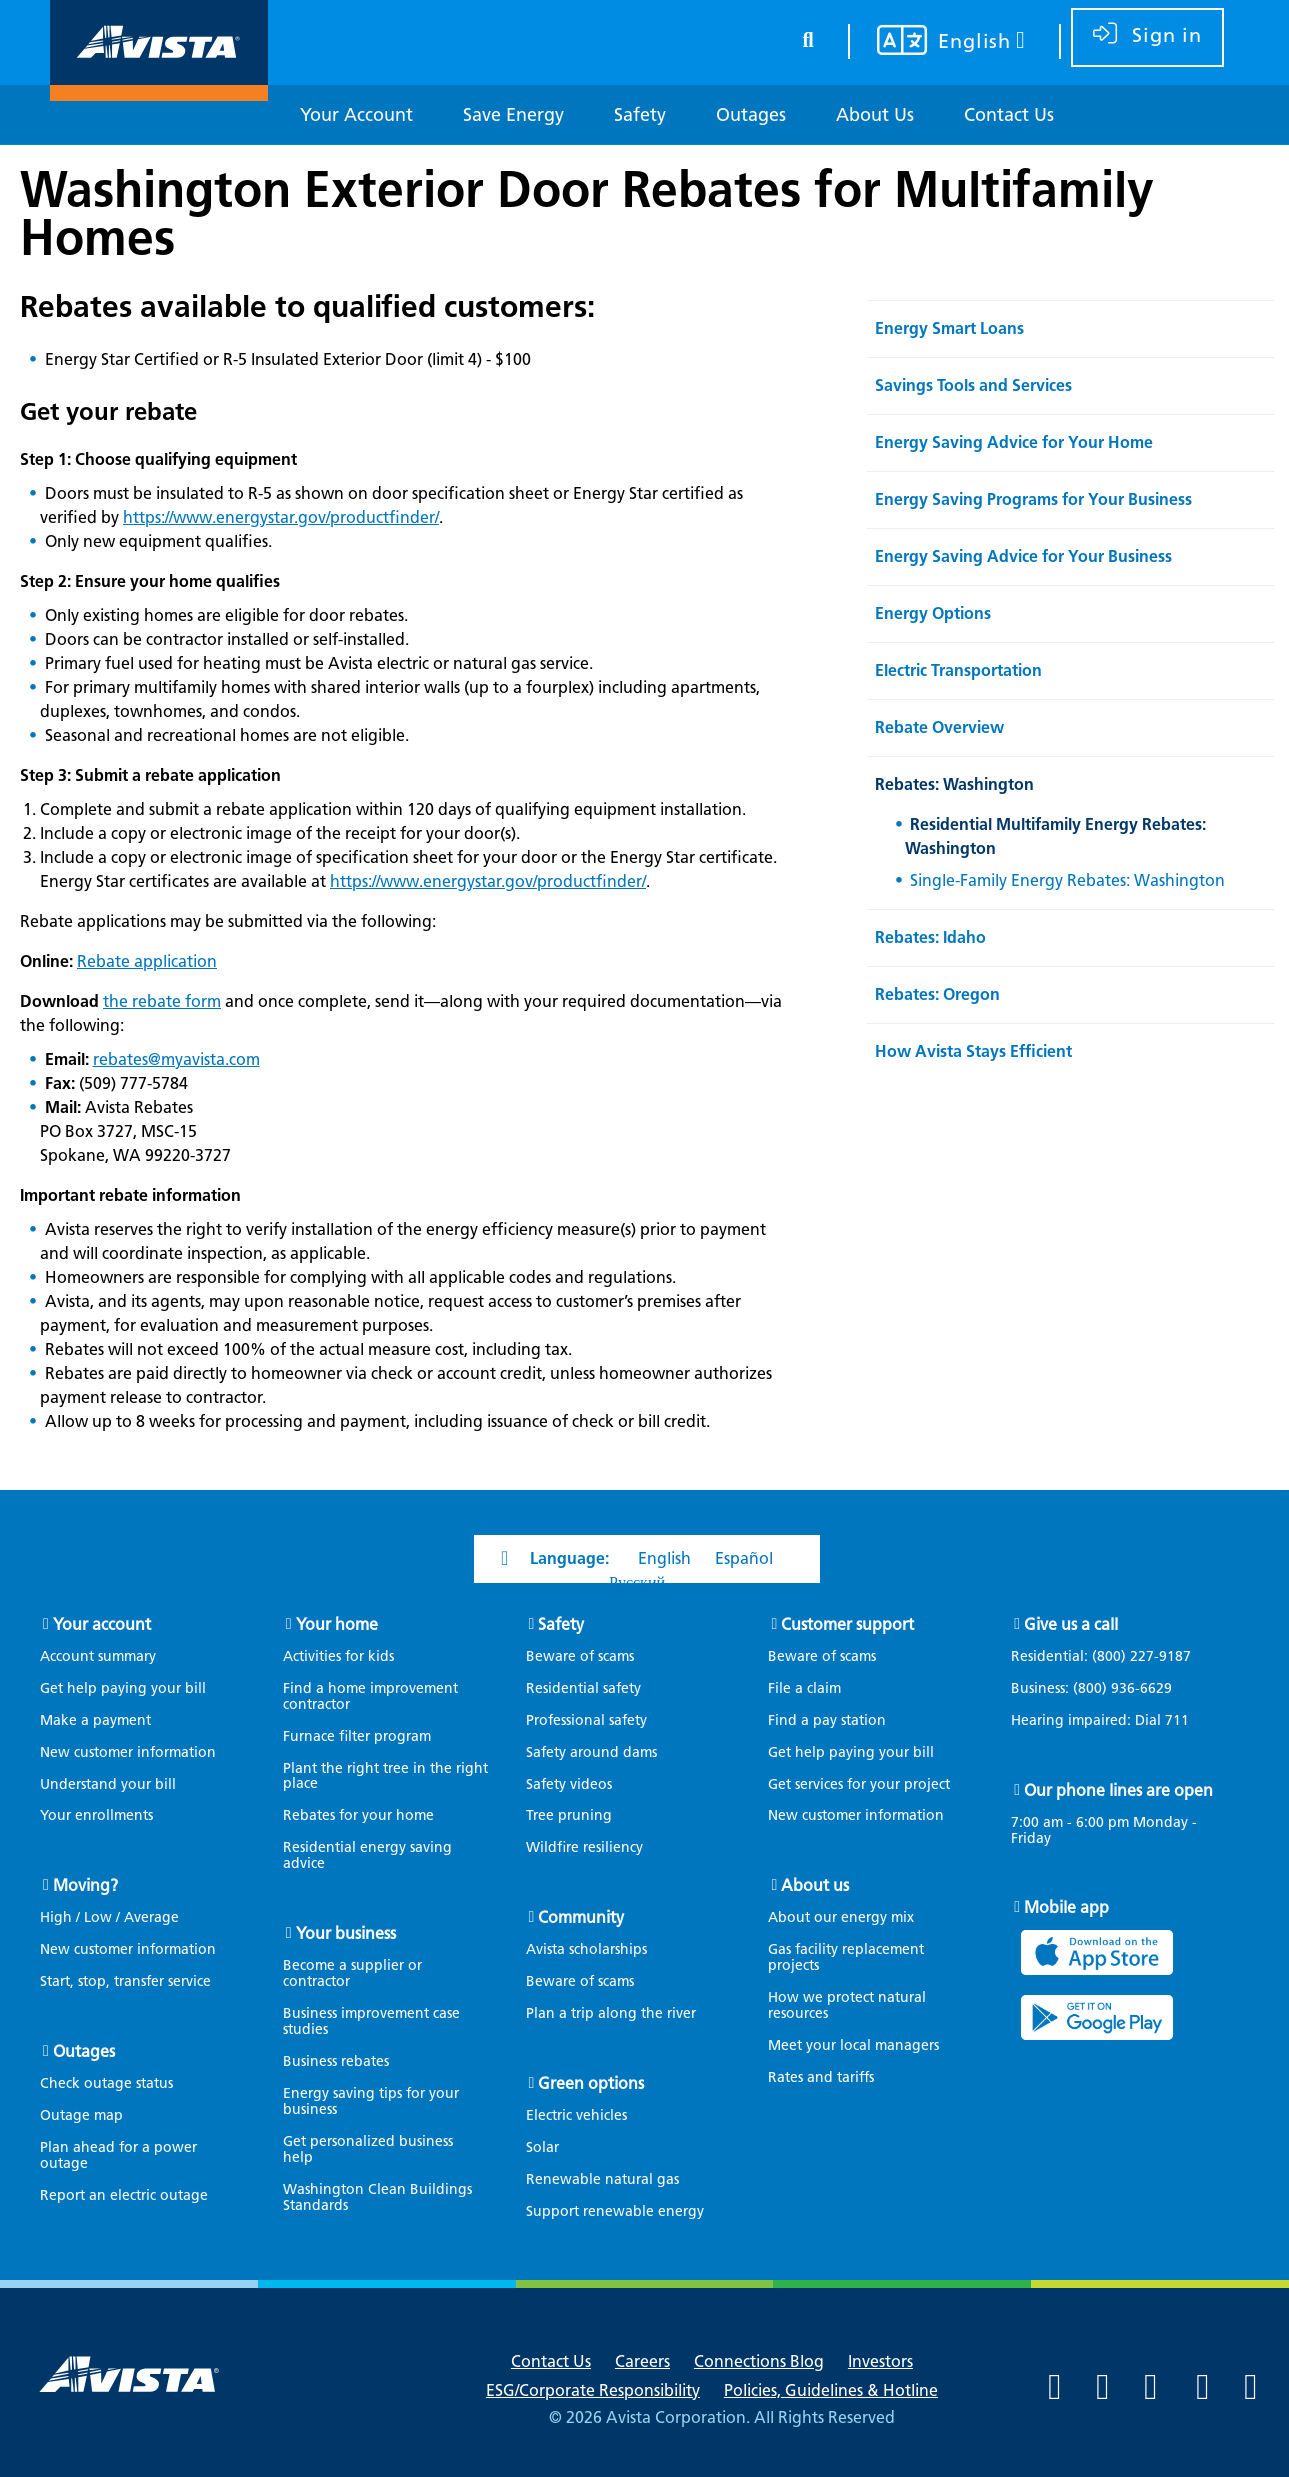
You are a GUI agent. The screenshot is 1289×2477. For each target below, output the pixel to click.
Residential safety (583, 1688)
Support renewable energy (615, 2211)
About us (815, 1885)
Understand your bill (108, 1784)
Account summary (98, 1656)
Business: (1101, 1689)
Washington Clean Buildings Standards (377, 2197)
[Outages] (751, 115)
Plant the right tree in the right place (385, 1776)
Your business (346, 1933)
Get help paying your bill (123, 1688)
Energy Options (933, 613)
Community (581, 1917)
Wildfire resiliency (584, 1847)
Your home (337, 1624)
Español (744, 1558)
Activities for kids (338, 1656)
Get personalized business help (368, 2149)
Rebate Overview (939, 727)
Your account (102, 1624)
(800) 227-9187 (1139, 1656)
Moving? (85, 1885)
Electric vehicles (576, 2115)
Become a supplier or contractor (352, 1973)
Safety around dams (591, 1752)
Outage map (81, 2115)
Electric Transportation (958, 670)
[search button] (808, 36)
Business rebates (336, 2061)
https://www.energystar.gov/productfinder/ (281, 517)
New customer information (128, 1752)
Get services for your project (859, 1784)
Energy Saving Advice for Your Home (1014, 442)
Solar (542, 2147)
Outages (84, 2051)
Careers (642, 2361)
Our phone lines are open (1118, 1790)
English (664, 1558)
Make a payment (95, 1720)
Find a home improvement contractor (370, 1696)
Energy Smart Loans (949, 328)
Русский (637, 1582)
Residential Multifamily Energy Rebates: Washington (1055, 836)
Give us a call (1071, 1624)
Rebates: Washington (954, 784)
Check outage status (106, 2083)
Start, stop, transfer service (125, 1981)
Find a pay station (827, 1720)
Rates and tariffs (821, 2077)
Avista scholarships (586, 1949)
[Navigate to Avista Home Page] (159, 83)
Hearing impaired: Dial (1110, 1721)
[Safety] (640, 115)
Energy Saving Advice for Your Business (1023, 556)
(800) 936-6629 (1120, 1688)
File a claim (804, 1688)
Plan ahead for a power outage (118, 2155)
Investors (880, 2361)
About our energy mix (841, 1917)
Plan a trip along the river (611, 2013)
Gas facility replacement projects (846, 1957)
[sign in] (1147, 37)
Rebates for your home (358, 1815)
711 (1177, 1720)
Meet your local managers (853, 2045)
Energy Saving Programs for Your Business (1033, 499)
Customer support (847, 1624)
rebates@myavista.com (176, 1059)
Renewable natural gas (602, 2179)
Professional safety (586, 1720)
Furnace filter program (357, 1736)
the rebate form (162, 1001)
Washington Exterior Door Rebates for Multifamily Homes (587, 213)
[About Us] (875, 115)
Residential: (1111, 1657)
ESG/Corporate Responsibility (593, 2390)
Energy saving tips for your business (371, 2101)
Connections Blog (759, 2361)
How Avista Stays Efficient (973, 1051)
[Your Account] (356, 115)
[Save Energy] (513, 115)
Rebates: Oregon (937, 994)
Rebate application (147, 961)
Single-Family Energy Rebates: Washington (1067, 880)
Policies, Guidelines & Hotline (831, 2390)
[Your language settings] (938, 43)
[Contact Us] (1009, 115)
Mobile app (1066, 1907)
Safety (561, 1624)
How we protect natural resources (847, 2005)
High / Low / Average (109, 1917)
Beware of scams (580, 1656)
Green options (591, 2083)
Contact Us (551, 2361)
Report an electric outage (124, 2195)
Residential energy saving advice (367, 1855)
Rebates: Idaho (930, 937)
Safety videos (569, 1784)
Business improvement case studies (371, 2021)
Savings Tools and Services (973, 385)
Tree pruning (569, 1815)
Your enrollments (96, 1815)
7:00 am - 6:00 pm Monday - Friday (1104, 1831)
